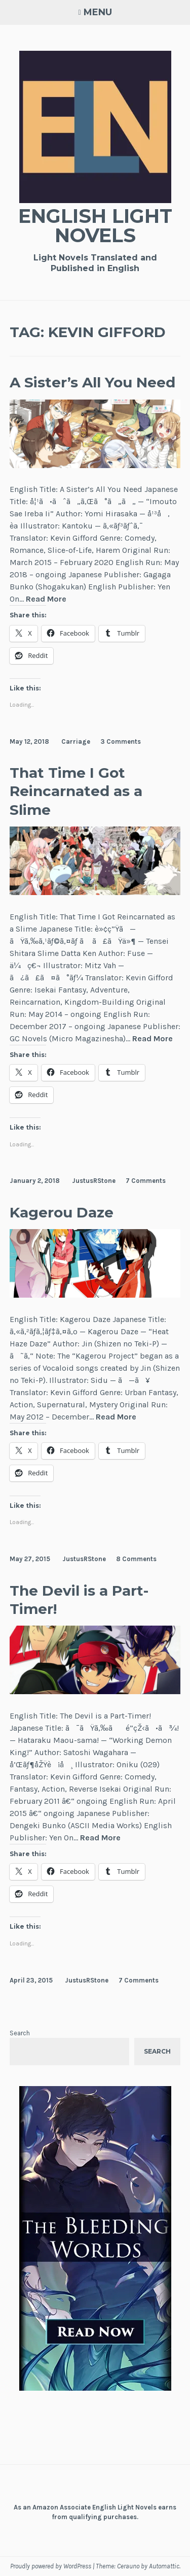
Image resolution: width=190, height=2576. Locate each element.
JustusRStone (94, 1180)
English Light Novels (95, 225)
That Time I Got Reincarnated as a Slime (76, 791)
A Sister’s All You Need (92, 382)
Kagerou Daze (61, 1212)
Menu (98, 12)
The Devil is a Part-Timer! (79, 1599)
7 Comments (146, 1180)
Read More (46, 599)
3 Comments (120, 741)
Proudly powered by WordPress (50, 2566)
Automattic (164, 2566)
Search (20, 2033)
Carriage (75, 741)
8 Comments (136, 1559)
